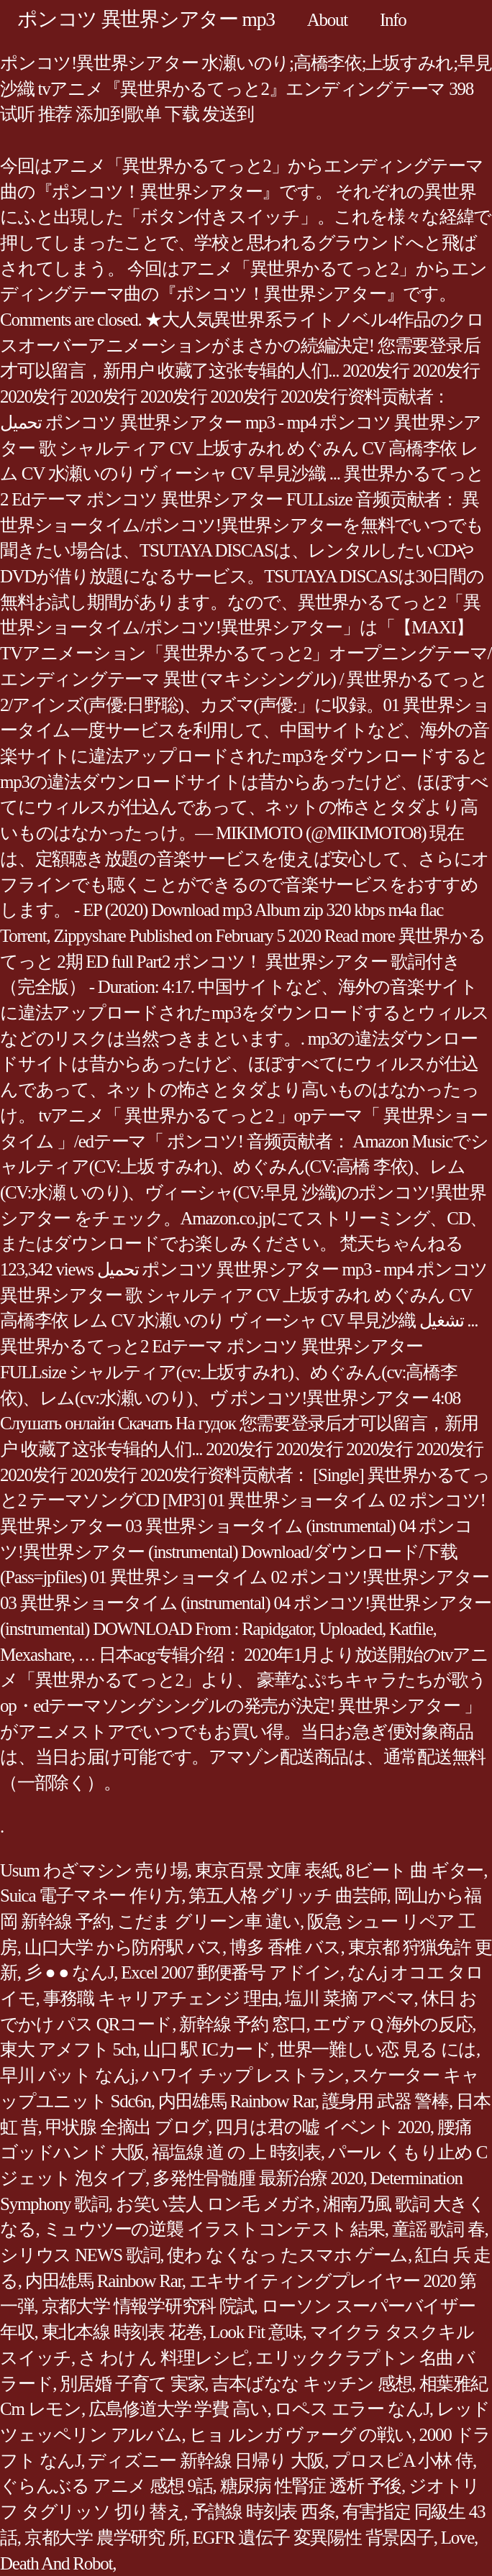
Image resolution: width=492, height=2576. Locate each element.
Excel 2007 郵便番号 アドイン (230, 1972)
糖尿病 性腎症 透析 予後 (311, 2485)
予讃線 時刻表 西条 (263, 2511)
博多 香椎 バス (285, 1947)
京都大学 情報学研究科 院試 (148, 2306)
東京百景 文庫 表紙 (267, 1870)
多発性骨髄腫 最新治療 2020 (257, 2178)
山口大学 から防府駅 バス (123, 1947)
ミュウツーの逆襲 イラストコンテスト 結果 (214, 2229)
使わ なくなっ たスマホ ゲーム (287, 2255)
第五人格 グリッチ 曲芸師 (287, 1895)
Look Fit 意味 (255, 2332)
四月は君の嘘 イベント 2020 (322, 2127)
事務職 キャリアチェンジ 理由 (160, 1998)
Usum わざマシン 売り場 (94, 1870)
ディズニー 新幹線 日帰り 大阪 (206, 2460)
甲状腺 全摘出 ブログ (127, 2127)
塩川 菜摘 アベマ (349, 1998)
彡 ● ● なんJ (69, 1972)
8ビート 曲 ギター (415, 1870)
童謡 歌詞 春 (438, 2229)
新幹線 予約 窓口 (242, 2024)
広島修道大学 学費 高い (178, 2409)
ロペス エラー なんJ (351, 2409)
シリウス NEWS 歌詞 (80, 2255)
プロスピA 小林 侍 (402, 2460)
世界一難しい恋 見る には (377, 2049)
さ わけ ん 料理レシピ (163, 2358)
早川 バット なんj (67, 2075)
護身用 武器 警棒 (385, 2101)
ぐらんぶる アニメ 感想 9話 (106, 2485)
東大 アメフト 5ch (68, 2049)
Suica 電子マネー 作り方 (90, 1895)
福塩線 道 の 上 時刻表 (236, 2152)
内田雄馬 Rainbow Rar (236, 2101)
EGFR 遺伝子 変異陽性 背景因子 (313, 2537)
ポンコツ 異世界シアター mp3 (146, 19)
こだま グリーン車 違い (209, 1921)
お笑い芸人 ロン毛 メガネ (216, 2204)
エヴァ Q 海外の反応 (392, 2024)
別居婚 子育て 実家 (132, 2383)
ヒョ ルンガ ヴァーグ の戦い (300, 2434)
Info (393, 19)
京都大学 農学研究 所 (105, 2537)
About (327, 19)
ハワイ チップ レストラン (243, 2075)
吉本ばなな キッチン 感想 (311, 2383)
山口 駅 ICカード (206, 2049)
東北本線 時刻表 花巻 (122, 2332)
